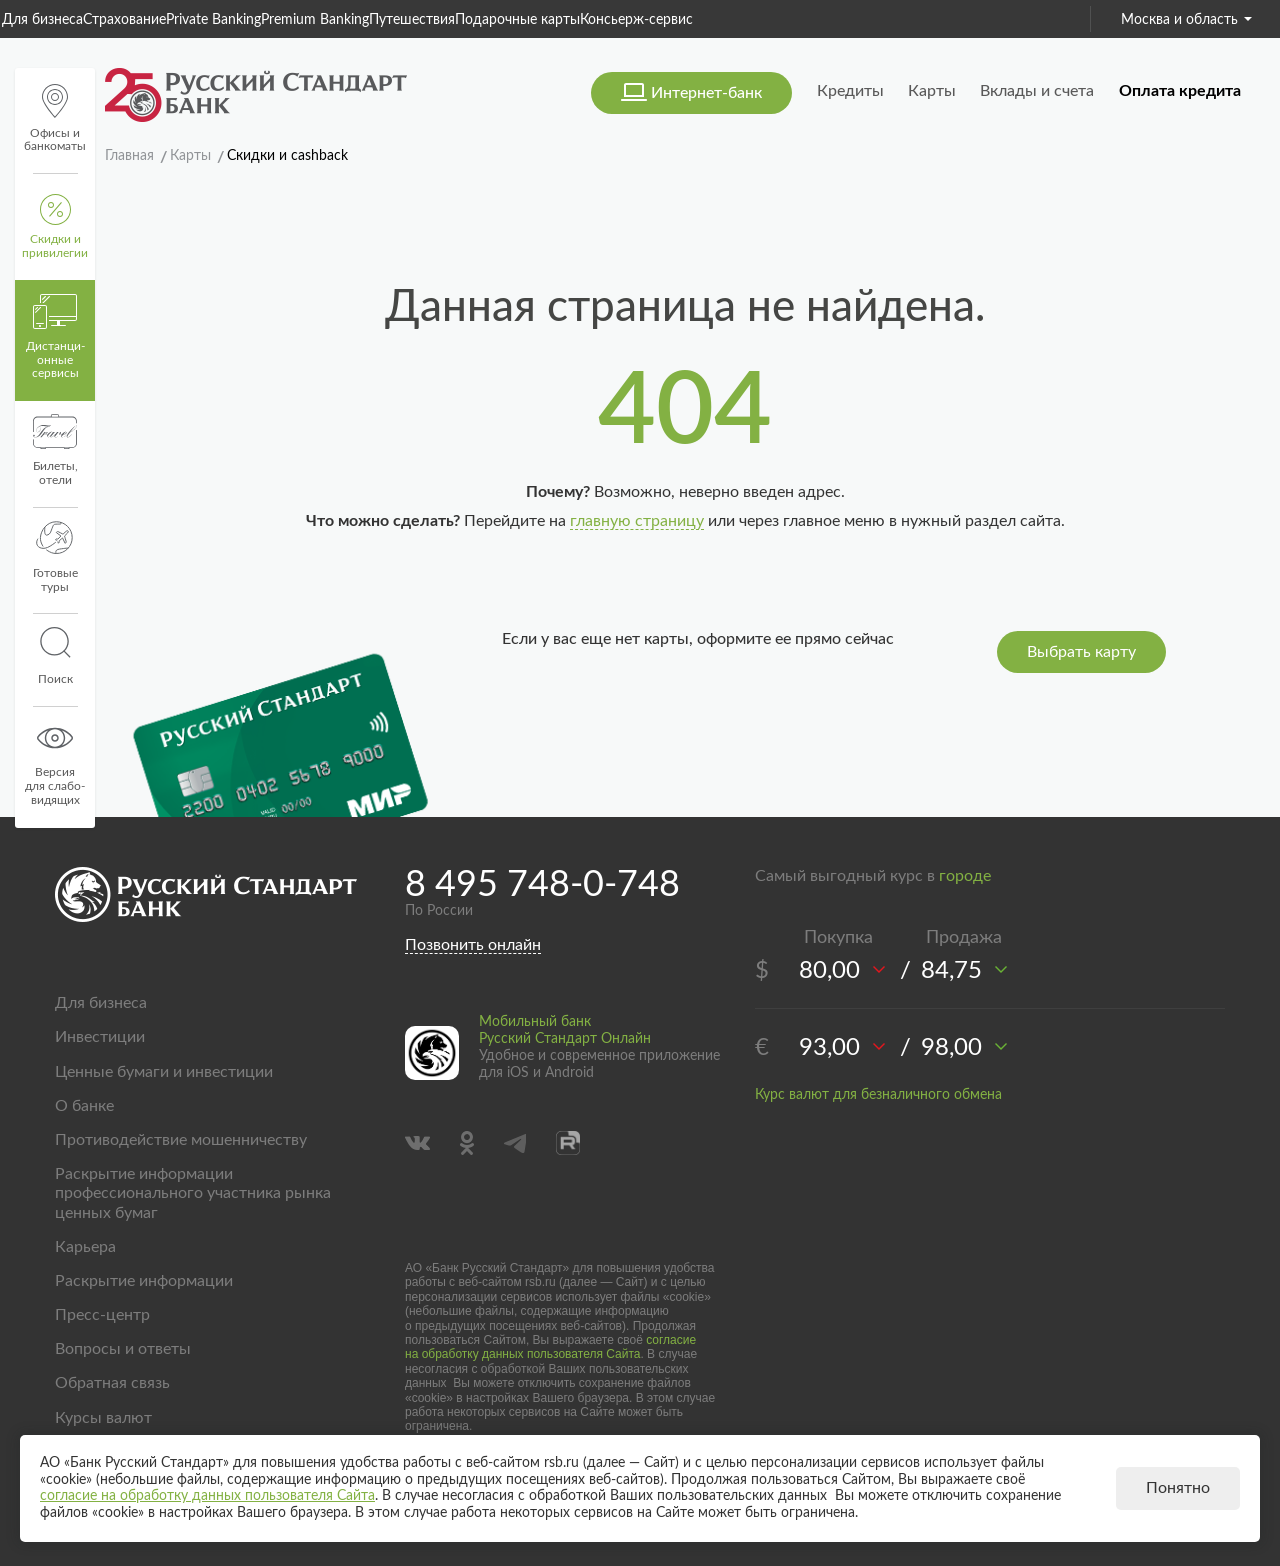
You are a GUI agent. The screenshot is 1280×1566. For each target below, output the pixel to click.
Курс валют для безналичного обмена (878, 1095)
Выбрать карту (1081, 652)
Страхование (124, 20)
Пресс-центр (102, 1315)
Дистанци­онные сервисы (55, 337)
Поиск (55, 656)
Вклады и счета (1037, 91)
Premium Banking (315, 20)
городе (965, 876)
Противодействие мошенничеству (181, 1140)
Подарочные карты (517, 20)
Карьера (85, 1247)
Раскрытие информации (144, 1281)
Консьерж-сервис (636, 20)
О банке (84, 1106)
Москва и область (1186, 20)
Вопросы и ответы (123, 1349)
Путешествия (412, 20)
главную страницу (637, 521)
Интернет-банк (706, 93)
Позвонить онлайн (473, 945)
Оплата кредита (1180, 91)
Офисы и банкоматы (55, 118)
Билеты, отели (55, 450)
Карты (932, 91)
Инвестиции (100, 1037)
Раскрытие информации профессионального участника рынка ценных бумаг (193, 1193)
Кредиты (850, 91)
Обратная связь (112, 1383)
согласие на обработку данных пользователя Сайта (550, 1347)
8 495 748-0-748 (542, 885)
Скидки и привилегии (55, 226)
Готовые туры (55, 557)
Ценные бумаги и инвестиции (164, 1072)
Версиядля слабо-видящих (55, 763)
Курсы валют (103, 1418)
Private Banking (213, 20)
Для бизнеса (42, 20)
